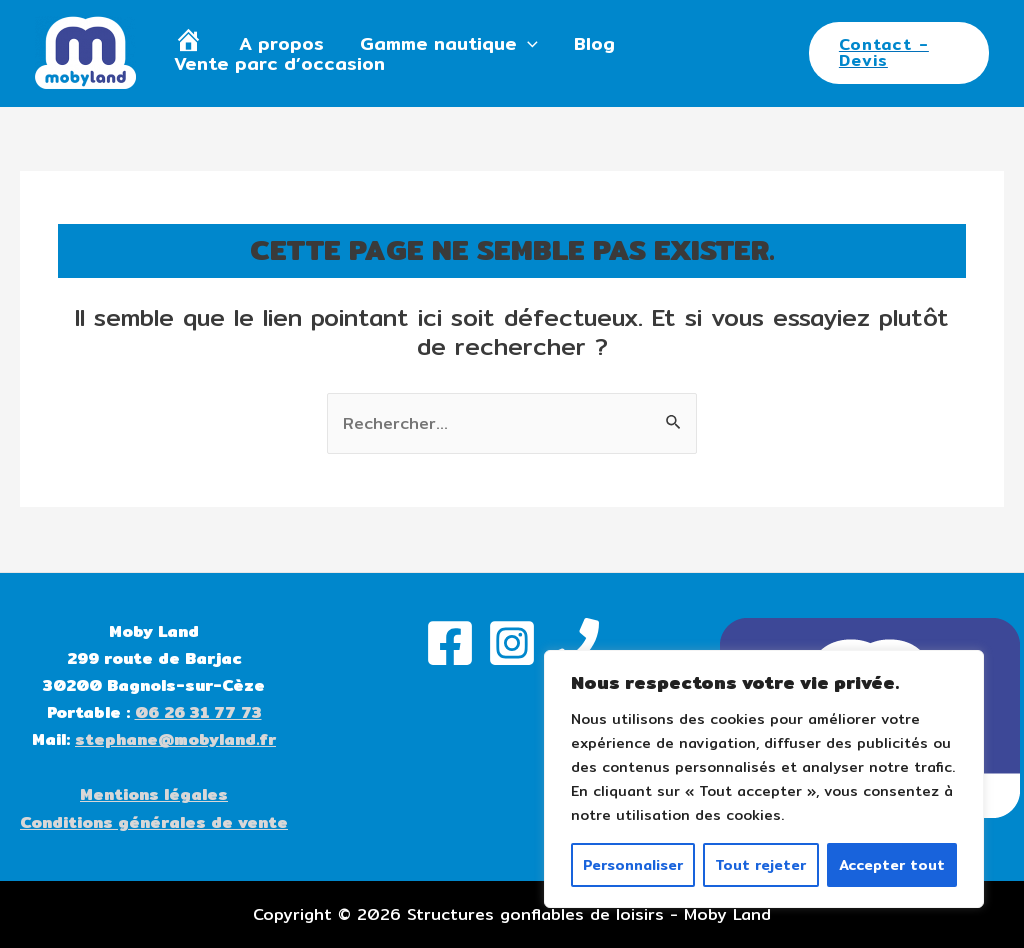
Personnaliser (633, 865)
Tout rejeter (760, 865)
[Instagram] (512, 643)
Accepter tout (892, 865)
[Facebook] (450, 643)
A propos (281, 43)
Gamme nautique (449, 43)
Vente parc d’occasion (279, 64)
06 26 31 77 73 (198, 712)
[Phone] (574, 643)
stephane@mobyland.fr (175, 739)
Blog (594, 43)
